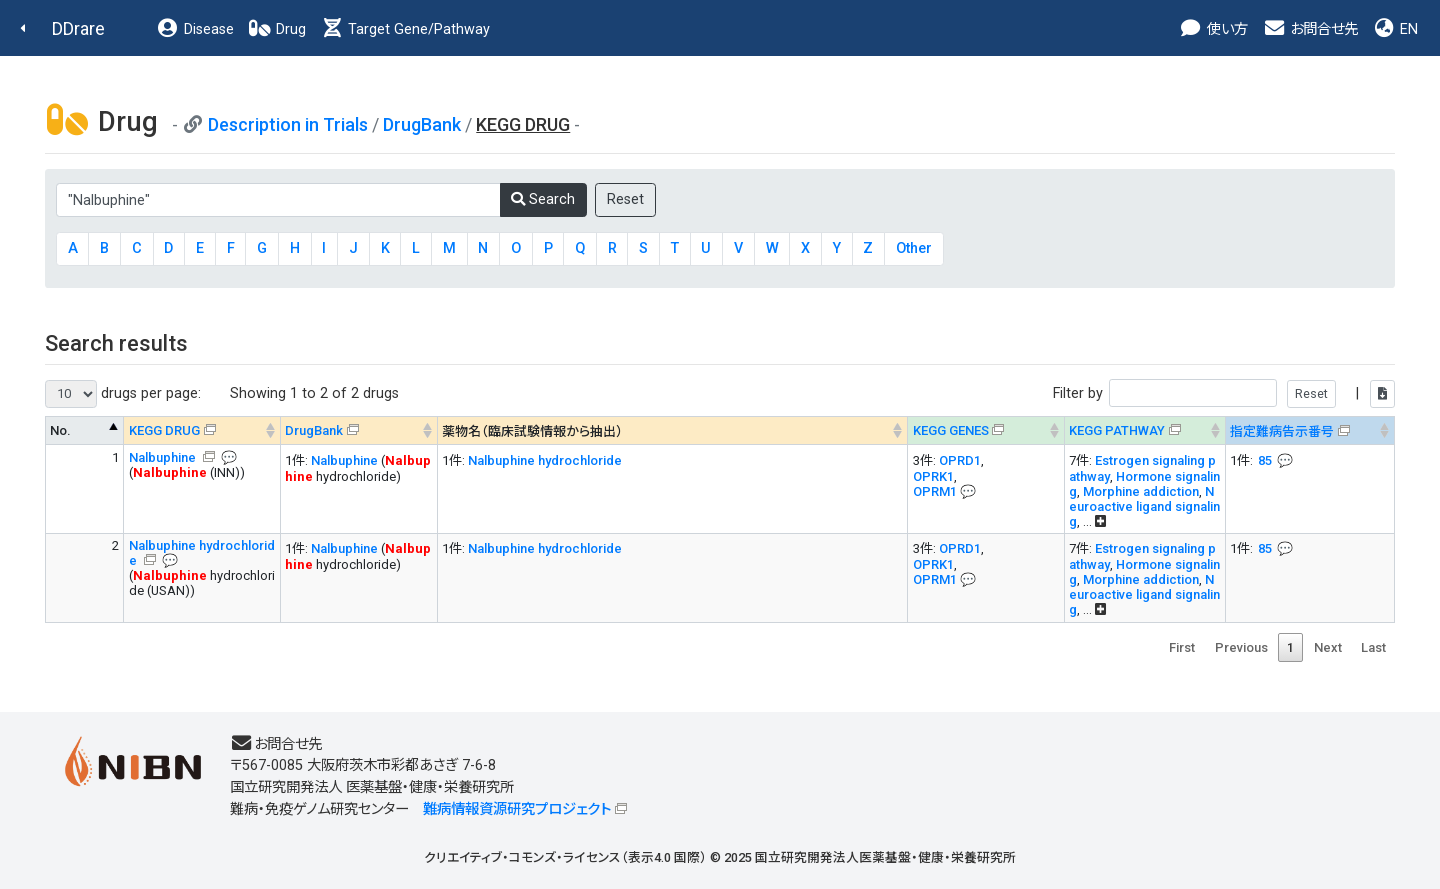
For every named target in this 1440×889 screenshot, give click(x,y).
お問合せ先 (1310, 29)
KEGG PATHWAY (1117, 430)
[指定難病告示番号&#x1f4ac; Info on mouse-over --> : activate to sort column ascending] (1310, 430)
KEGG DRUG (164, 430)
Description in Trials (288, 124)
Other (914, 248)
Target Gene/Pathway (405, 29)
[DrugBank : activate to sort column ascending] (359, 430)
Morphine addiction (1141, 491)
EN (1395, 29)
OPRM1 (935, 491)
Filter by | (1224, 393)
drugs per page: (123, 394)
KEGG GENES (951, 430)
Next (1328, 647)
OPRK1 (933, 476)
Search (543, 199)
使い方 (1213, 29)
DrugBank (422, 124)
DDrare (78, 28)
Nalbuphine (164, 457)
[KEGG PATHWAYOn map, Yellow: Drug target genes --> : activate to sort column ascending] (1145, 430)
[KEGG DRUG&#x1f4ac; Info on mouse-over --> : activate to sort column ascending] (202, 430)
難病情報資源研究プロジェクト (517, 809)
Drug (277, 29)
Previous (1241, 647)
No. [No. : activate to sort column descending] (60, 430)
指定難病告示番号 (1282, 431)
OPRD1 (960, 460)
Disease (195, 29)
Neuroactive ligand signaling (1144, 506)
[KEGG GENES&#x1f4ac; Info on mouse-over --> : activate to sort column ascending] (986, 430)
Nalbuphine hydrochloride (545, 460)
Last (1373, 647)
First (1182, 647)
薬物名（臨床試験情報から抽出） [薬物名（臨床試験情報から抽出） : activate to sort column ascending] (532, 431)
